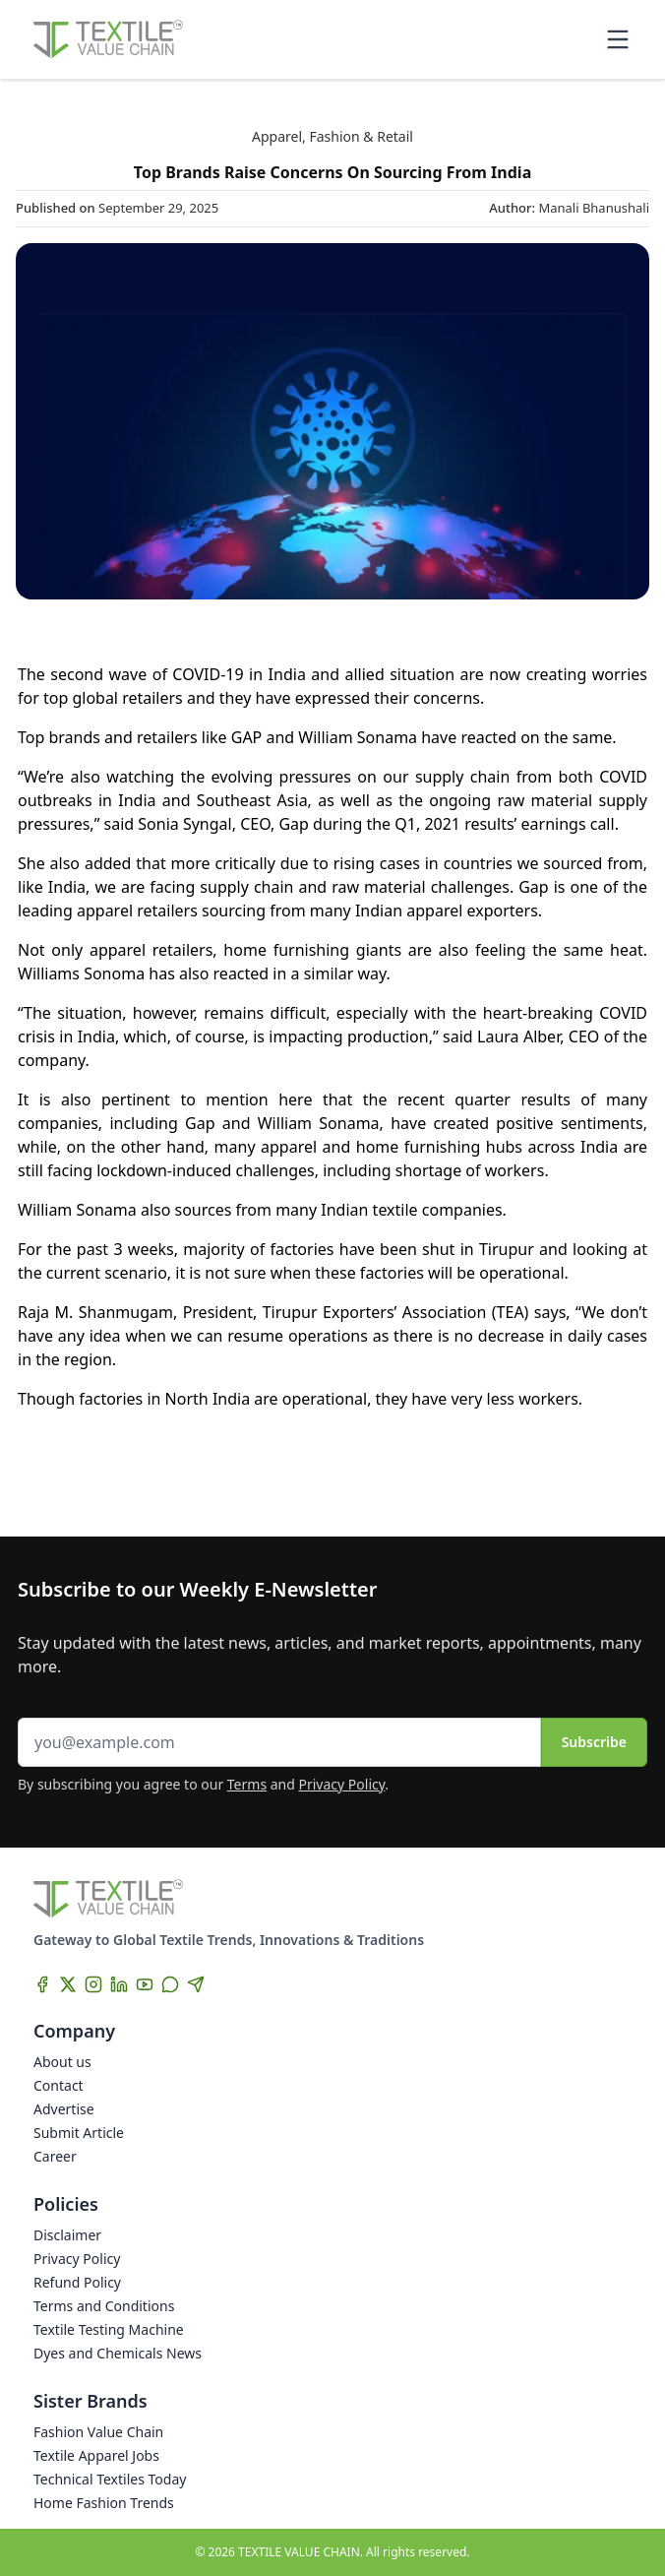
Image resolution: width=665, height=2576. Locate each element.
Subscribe (594, 1741)
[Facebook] (42, 1984)
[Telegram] (196, 1984)
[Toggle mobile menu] (618, 39)
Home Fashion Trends (103, 2502)
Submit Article (78, 2132)
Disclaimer (67, 2235)
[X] (68, 1984)
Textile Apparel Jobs (96, 2455)
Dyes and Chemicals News (117, 2353)
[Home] (108, 39)
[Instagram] (93, 1984)
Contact (58, 2085)
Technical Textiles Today (109, 2479)
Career (55, 2156)
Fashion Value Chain (98, 2431)
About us (62, 2061)
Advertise (63, 2109)
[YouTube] (144, 1984)
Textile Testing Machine (108, 2329)
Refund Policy (77, 2282)
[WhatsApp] (170, 1984)
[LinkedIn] (119, 1984)
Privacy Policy (342, 1784)
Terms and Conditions (103, 2305)
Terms (247, 1784)
